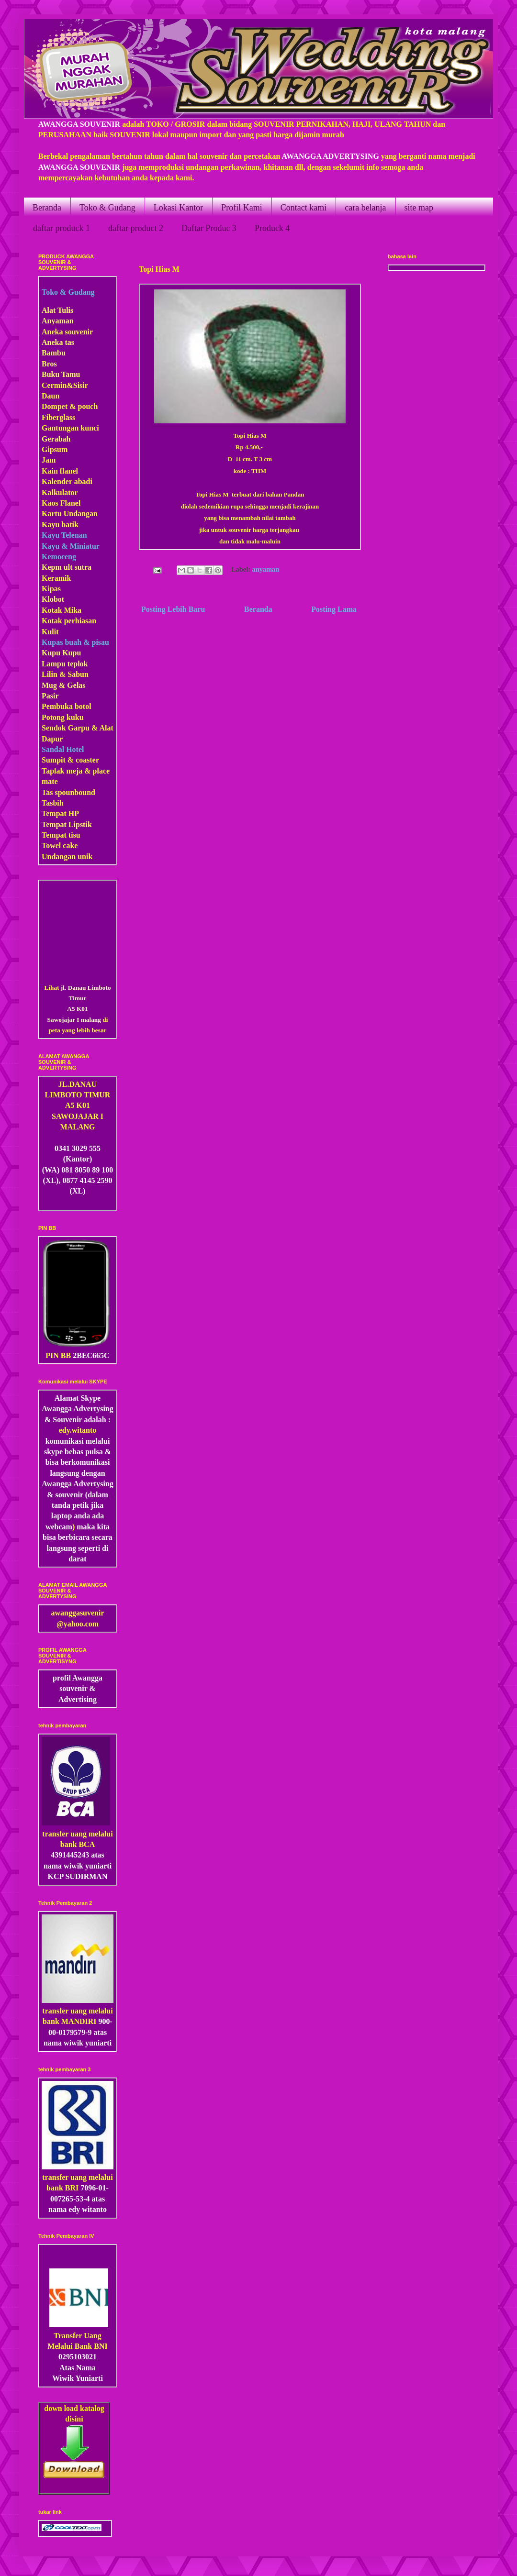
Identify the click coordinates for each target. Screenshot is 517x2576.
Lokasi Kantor (178, 207)
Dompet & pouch (70, 406)
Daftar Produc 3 (208, 228)
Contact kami (303, 207)
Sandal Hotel (63, 749)
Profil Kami (241, 207)
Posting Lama (334, 609)
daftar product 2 (135, 228)
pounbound (76, 792)
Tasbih (53, 803)
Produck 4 (272, 228)
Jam (49, 460)
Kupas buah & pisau (75, 642)
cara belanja (365, 207)
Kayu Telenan (64, 535)
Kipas (51, 589)
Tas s (50, 792)
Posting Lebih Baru (173, 609)
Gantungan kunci (70, 428)
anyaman (266, 569)
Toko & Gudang (107, 207)
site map (419, 207)
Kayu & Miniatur (71, 546)
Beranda (47, 207)
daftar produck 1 (61, 228)
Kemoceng (59, 557)
